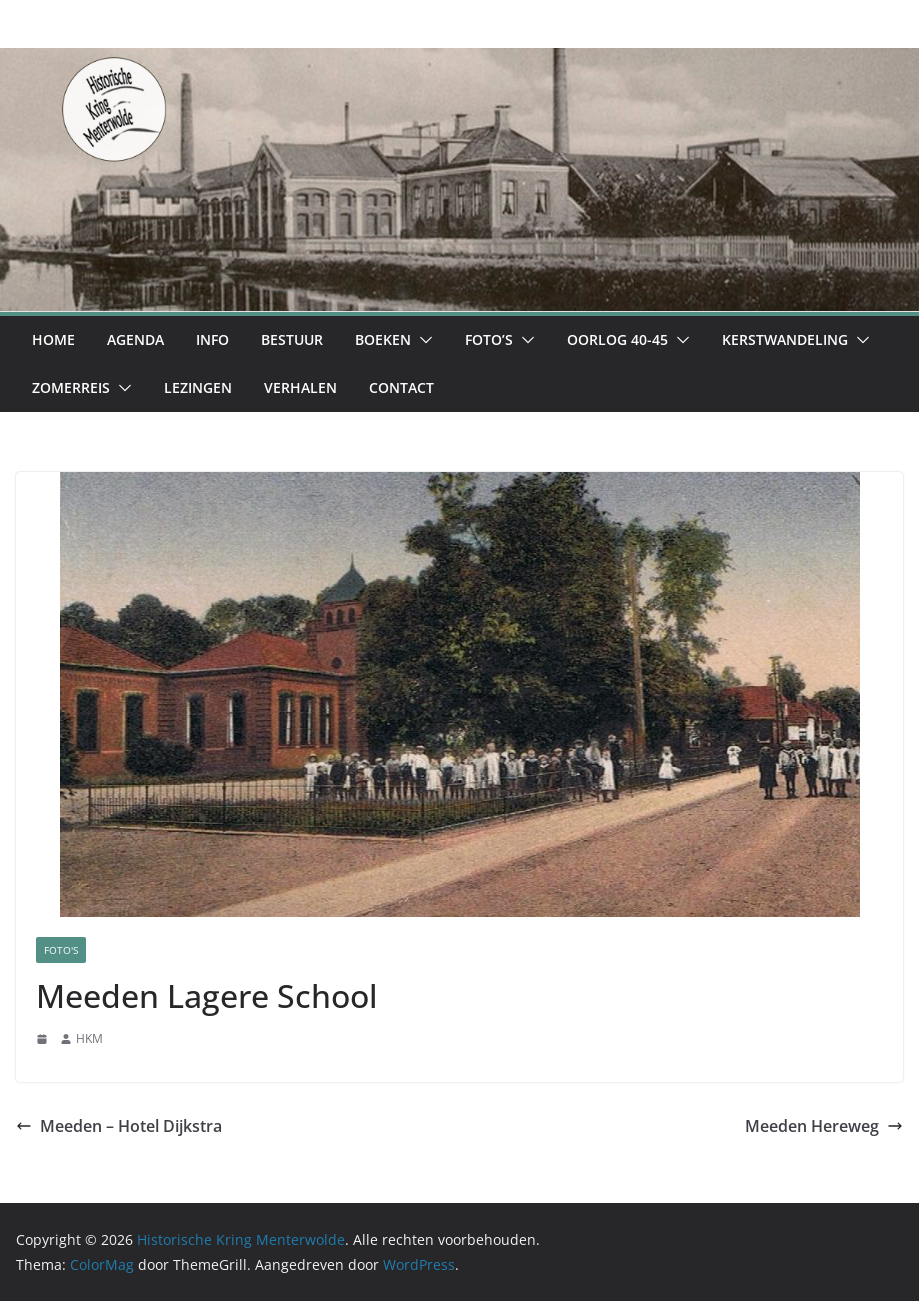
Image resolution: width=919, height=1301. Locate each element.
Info (212, 339)
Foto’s (489, 339)
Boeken (383, 339)
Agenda (135, 339)
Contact (401, 387)
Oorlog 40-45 (617, 339)
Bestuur (292, 339)
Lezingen (198, 387)
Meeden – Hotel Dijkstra (119, 1126)
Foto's (61, 950)
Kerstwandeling (785, 339)
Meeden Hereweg (824, 1126)
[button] (422, 340)
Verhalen (300, 387)
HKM (89, 1038)
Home (53, 339)
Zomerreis (71, 387)
